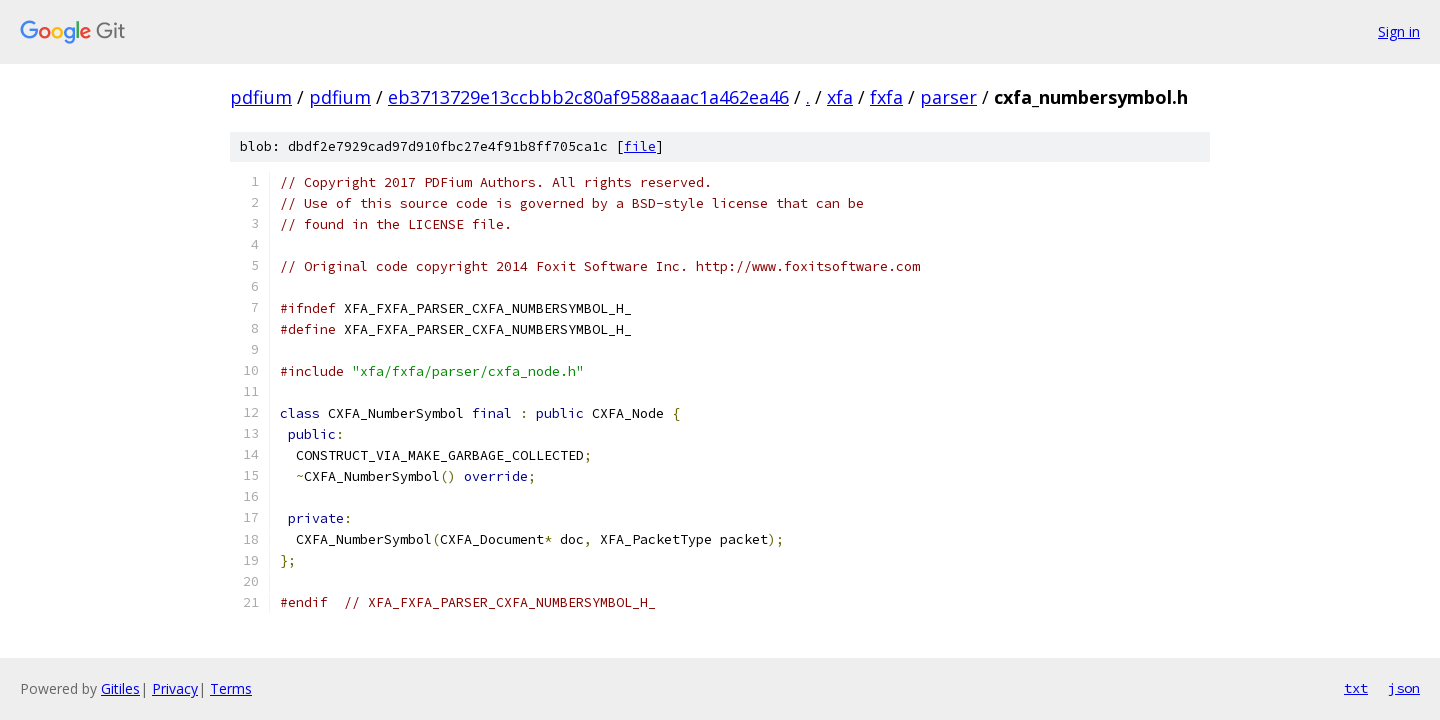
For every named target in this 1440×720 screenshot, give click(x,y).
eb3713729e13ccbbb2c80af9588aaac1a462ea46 (588, 97)
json (1404, 688)
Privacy (175, 688)
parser (948, 97)
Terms (231, 688)
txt (1356, 688)
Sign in (1399, 31)
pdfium (261, 97)
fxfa (886, 97)
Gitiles (120, 688)
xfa (840, 97)
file (640, 146)
